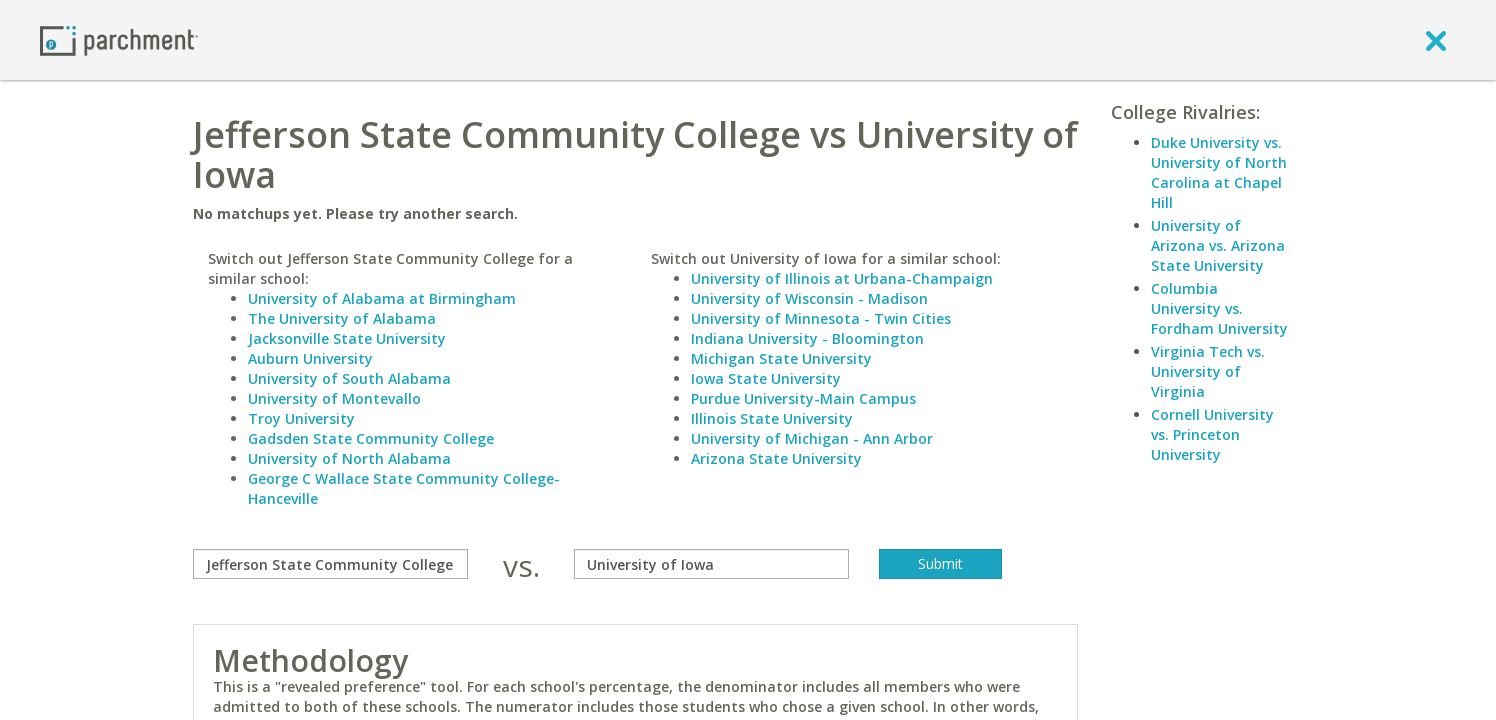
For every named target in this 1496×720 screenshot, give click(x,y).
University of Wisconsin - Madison (809, 298)
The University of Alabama (342, 318)
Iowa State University (766, 378)
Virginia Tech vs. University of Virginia (1208, 371)
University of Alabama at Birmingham (382, 298)
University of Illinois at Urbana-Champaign (842, 278)
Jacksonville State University (347, 338)
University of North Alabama (349, 458)
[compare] (330, 564)
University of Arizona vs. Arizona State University (1218, 245)
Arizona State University (776, 458)
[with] (711, 564)
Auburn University (310, 358)
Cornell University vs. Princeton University (1212, 434)
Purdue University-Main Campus (803, 398)
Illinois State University (772, 418)
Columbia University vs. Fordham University (1219, 308)
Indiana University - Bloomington (807, 338)
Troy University (301, 418)
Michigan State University (781, 358)
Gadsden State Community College (371, 438)
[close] (1436, 40)
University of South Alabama (349, 378)
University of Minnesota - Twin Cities (821, 318)
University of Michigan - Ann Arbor (812, 438)
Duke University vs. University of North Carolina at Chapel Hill (1219, 172)
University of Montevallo (334, 398)
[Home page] (119, 39)
